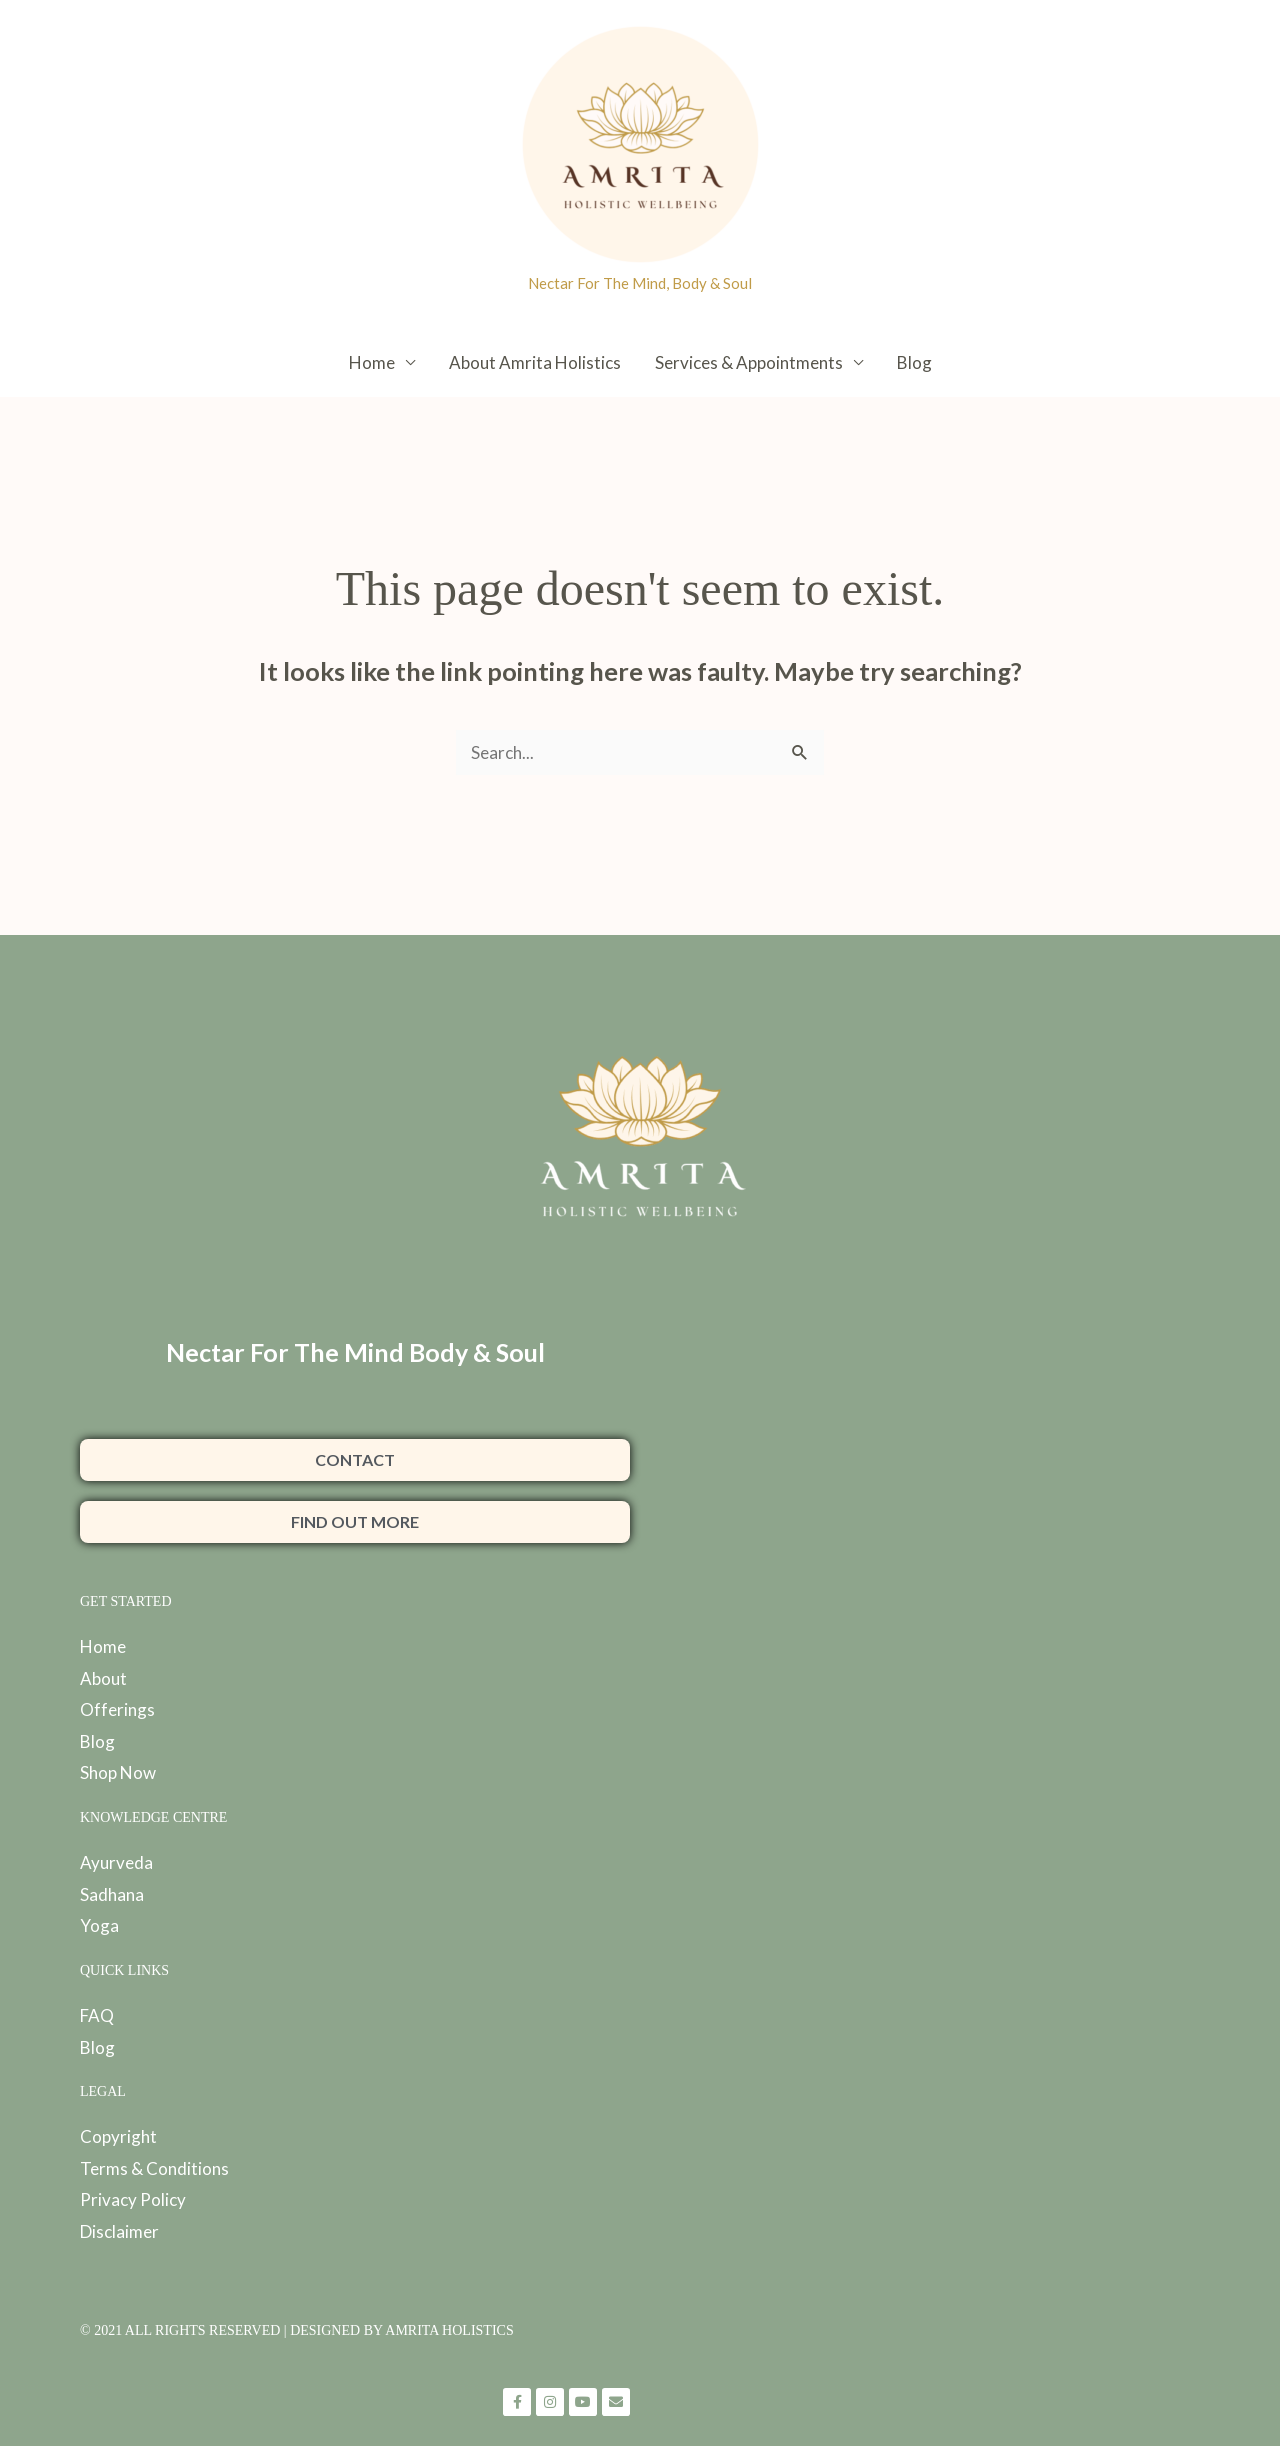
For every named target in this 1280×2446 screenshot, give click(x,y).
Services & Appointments (749, 362)
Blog (914, 362)
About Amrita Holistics (535, 362)
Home (372, 362)
